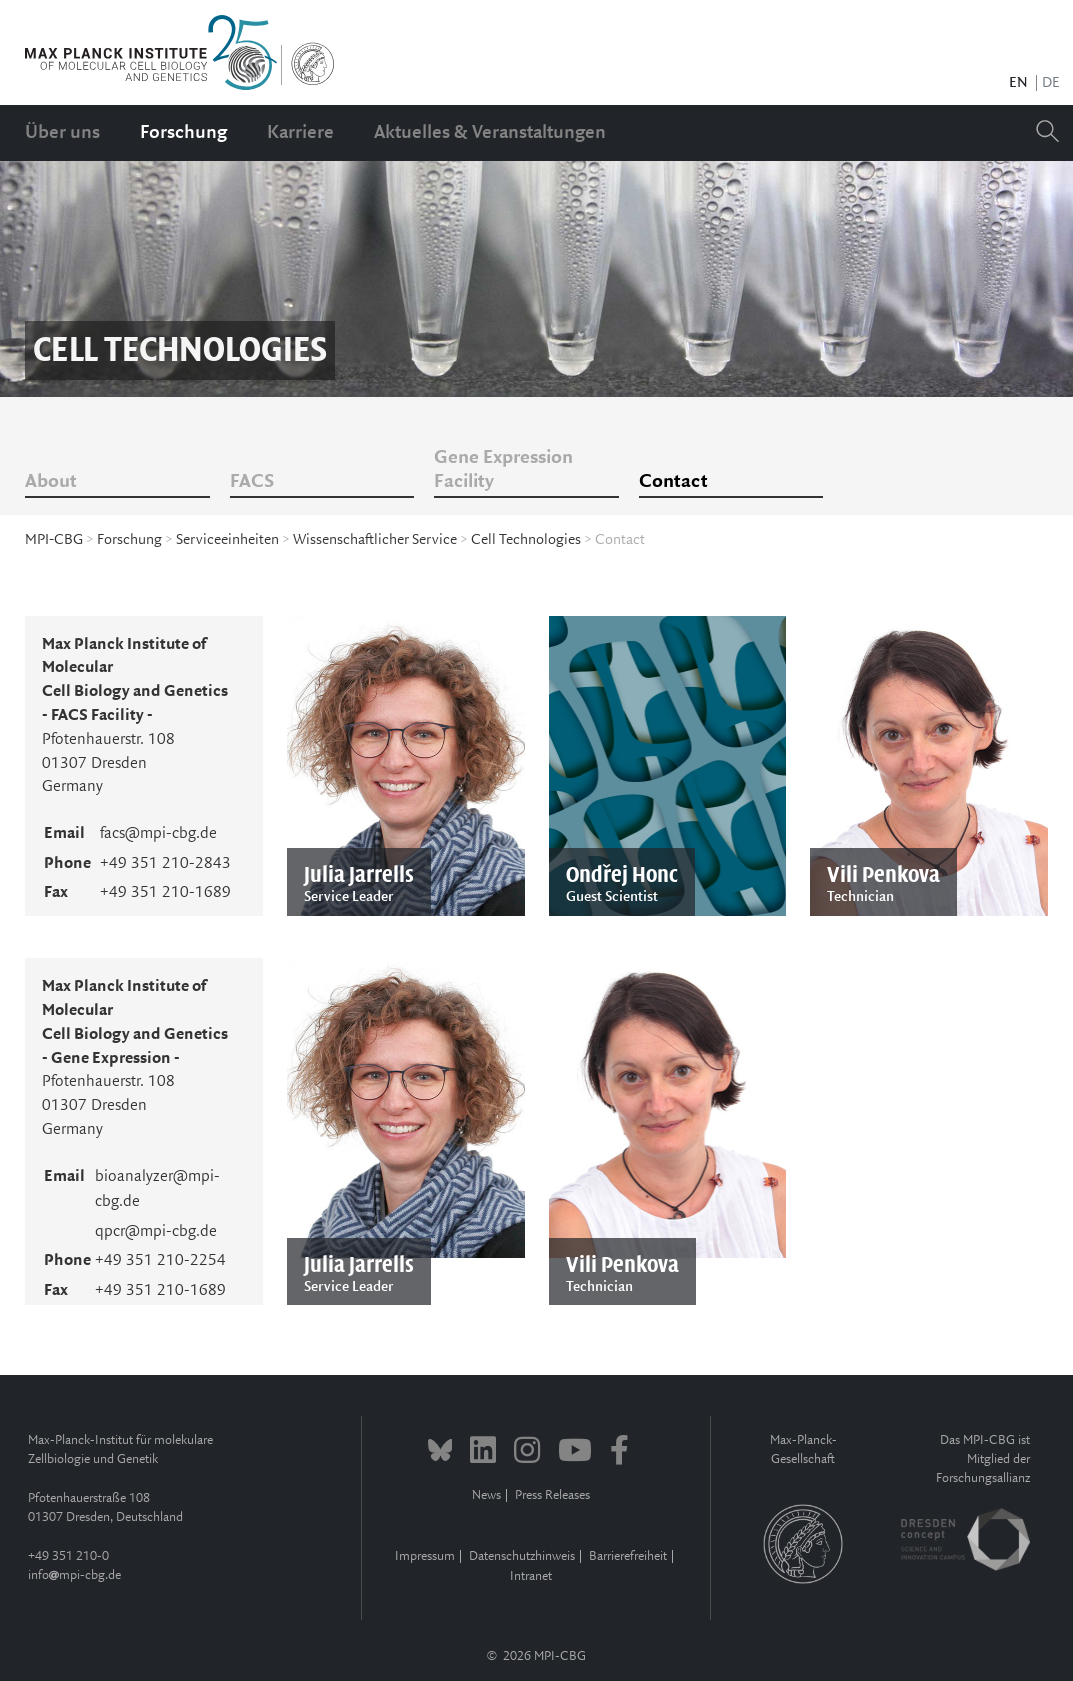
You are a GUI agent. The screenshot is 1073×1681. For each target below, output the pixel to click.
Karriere (300, 133)
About (51, 482)
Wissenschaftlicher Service (375, 540)
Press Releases (552, 1495)
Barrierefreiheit (628, 1556)
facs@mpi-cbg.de (158, 833)
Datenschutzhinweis (522, 1556)
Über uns (62, 133)
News (486, 1495)
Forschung (183, 133)
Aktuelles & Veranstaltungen (490, 133)
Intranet (531, 1576)
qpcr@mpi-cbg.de (156, 1231)
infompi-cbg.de (74, 1575)
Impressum (425, 1556)
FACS (252, 482)
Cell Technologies (526, 540)
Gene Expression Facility (503, 470)
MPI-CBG (54, 540)
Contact (673, 482)
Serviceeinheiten (227, 540)
